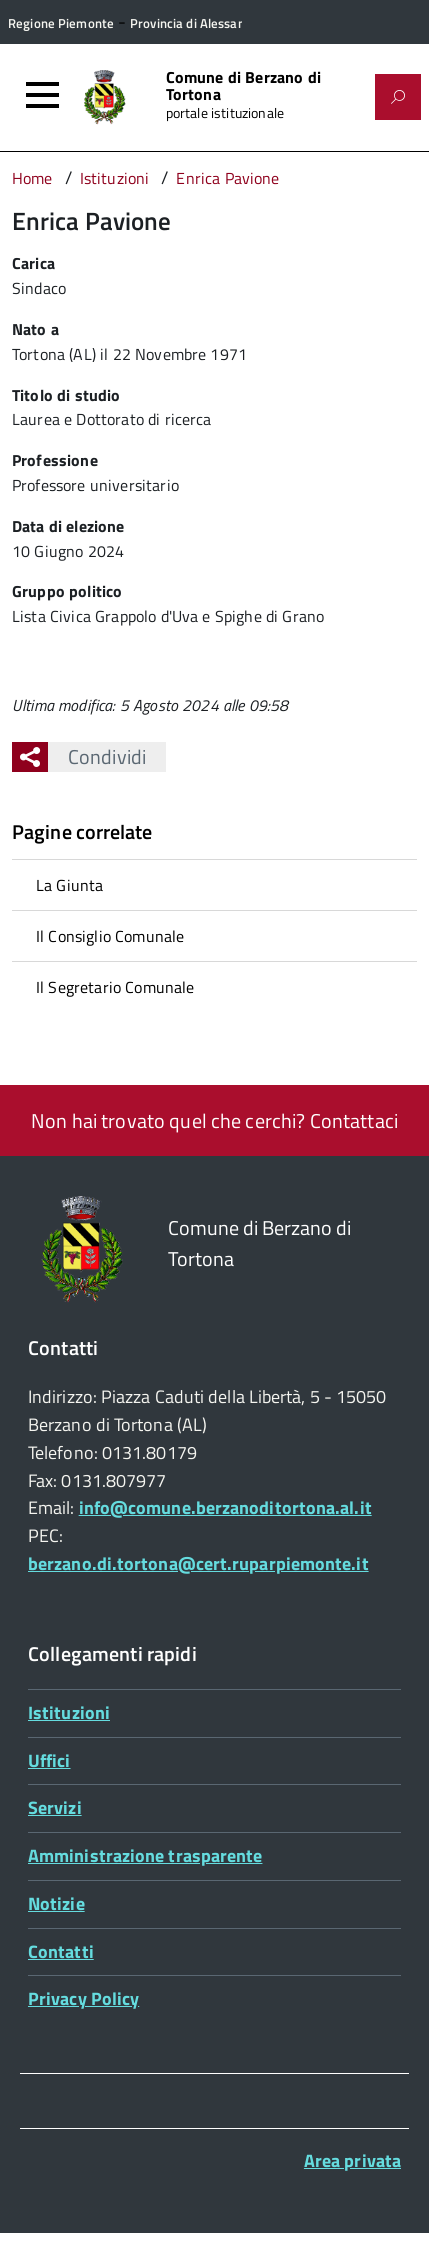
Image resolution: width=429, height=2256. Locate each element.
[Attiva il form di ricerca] (398, 97)
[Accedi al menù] (42, 95)
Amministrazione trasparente (145, 1855)
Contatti (61, 1951)
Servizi (55, 1807)
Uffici (49, 1760)
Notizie (56, 1903)
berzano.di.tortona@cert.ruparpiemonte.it (198, 1563)
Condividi (97, 756)
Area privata (352, 2160)
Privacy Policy (83, 1998)
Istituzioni (69, 1712)
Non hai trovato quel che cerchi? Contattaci (214, 1120)
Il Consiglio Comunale (110, 936)
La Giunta (69, 885)
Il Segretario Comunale (115, 987)
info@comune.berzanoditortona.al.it (225, 1507)
